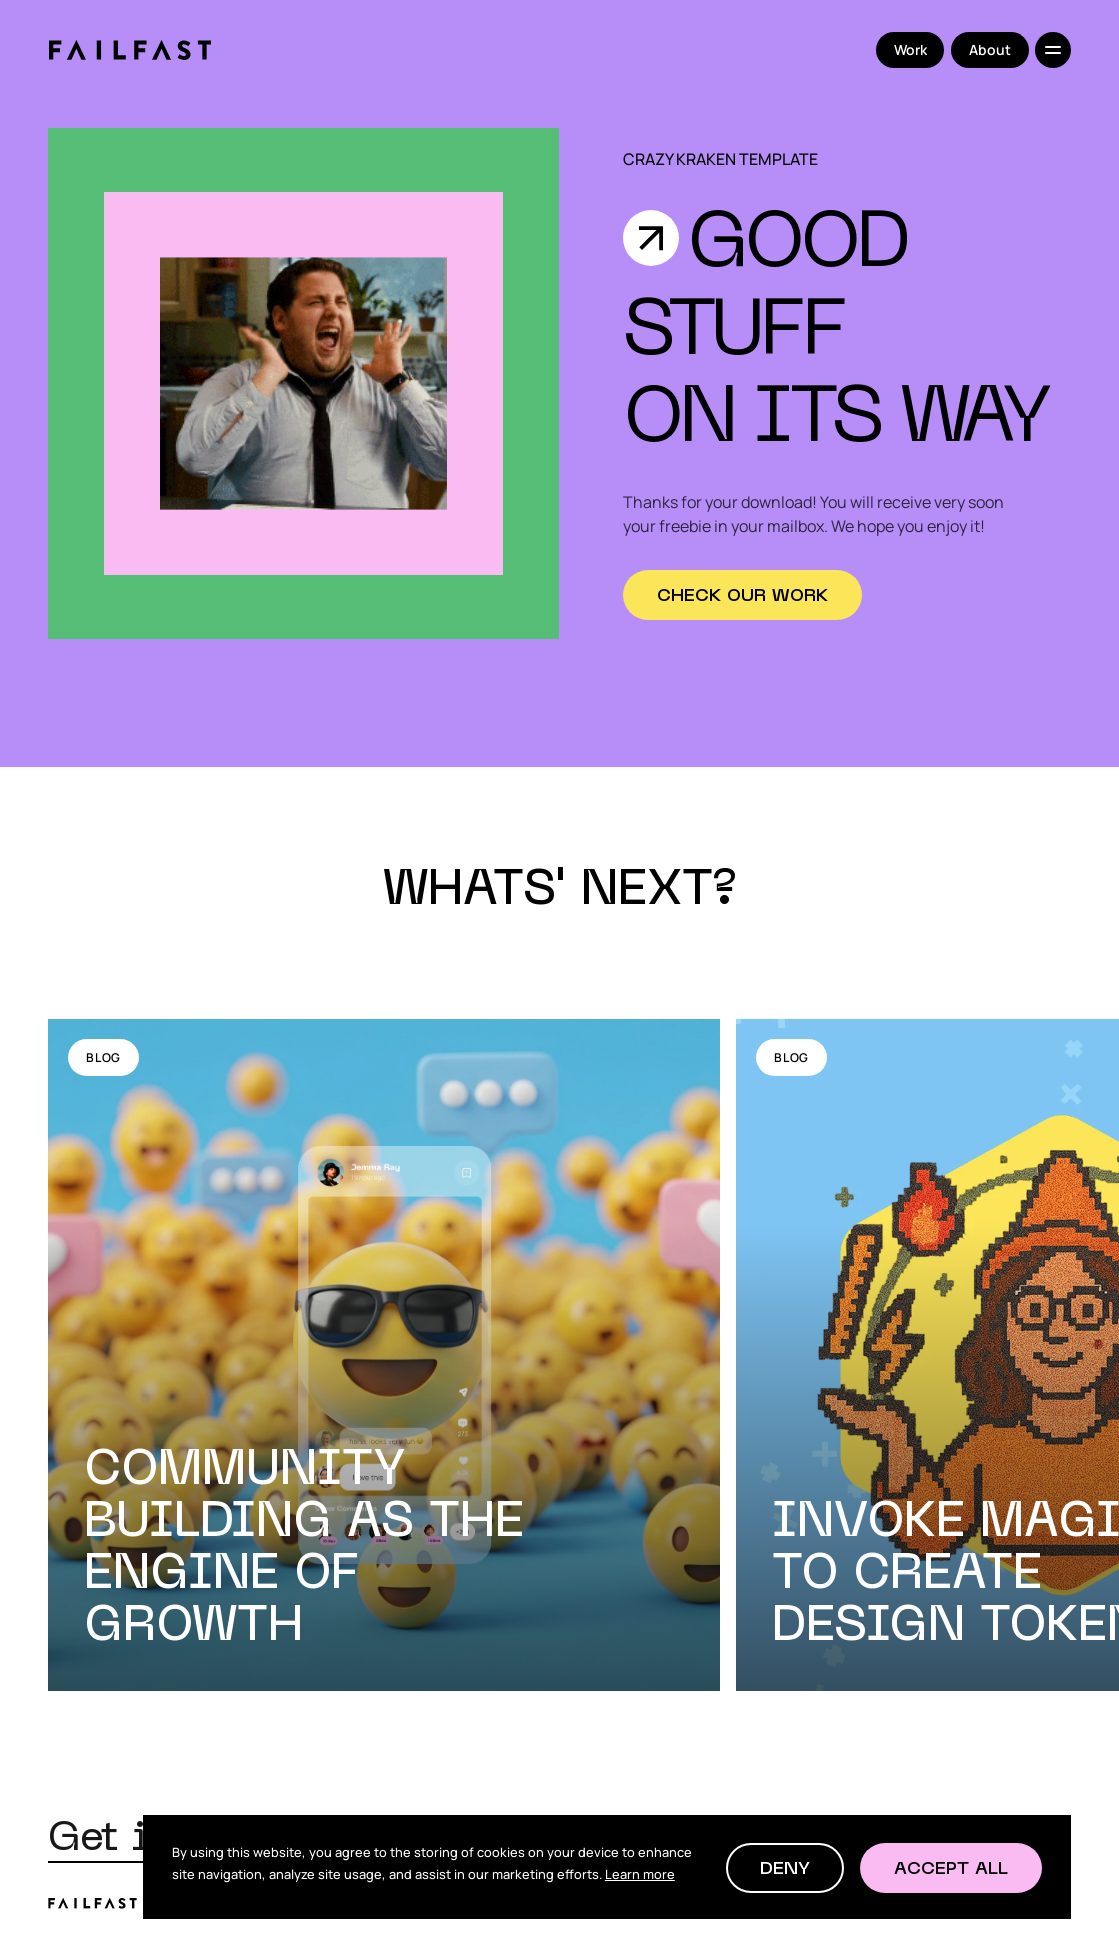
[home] (129, 50)
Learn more (640, 1874)
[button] (785, 1868)
